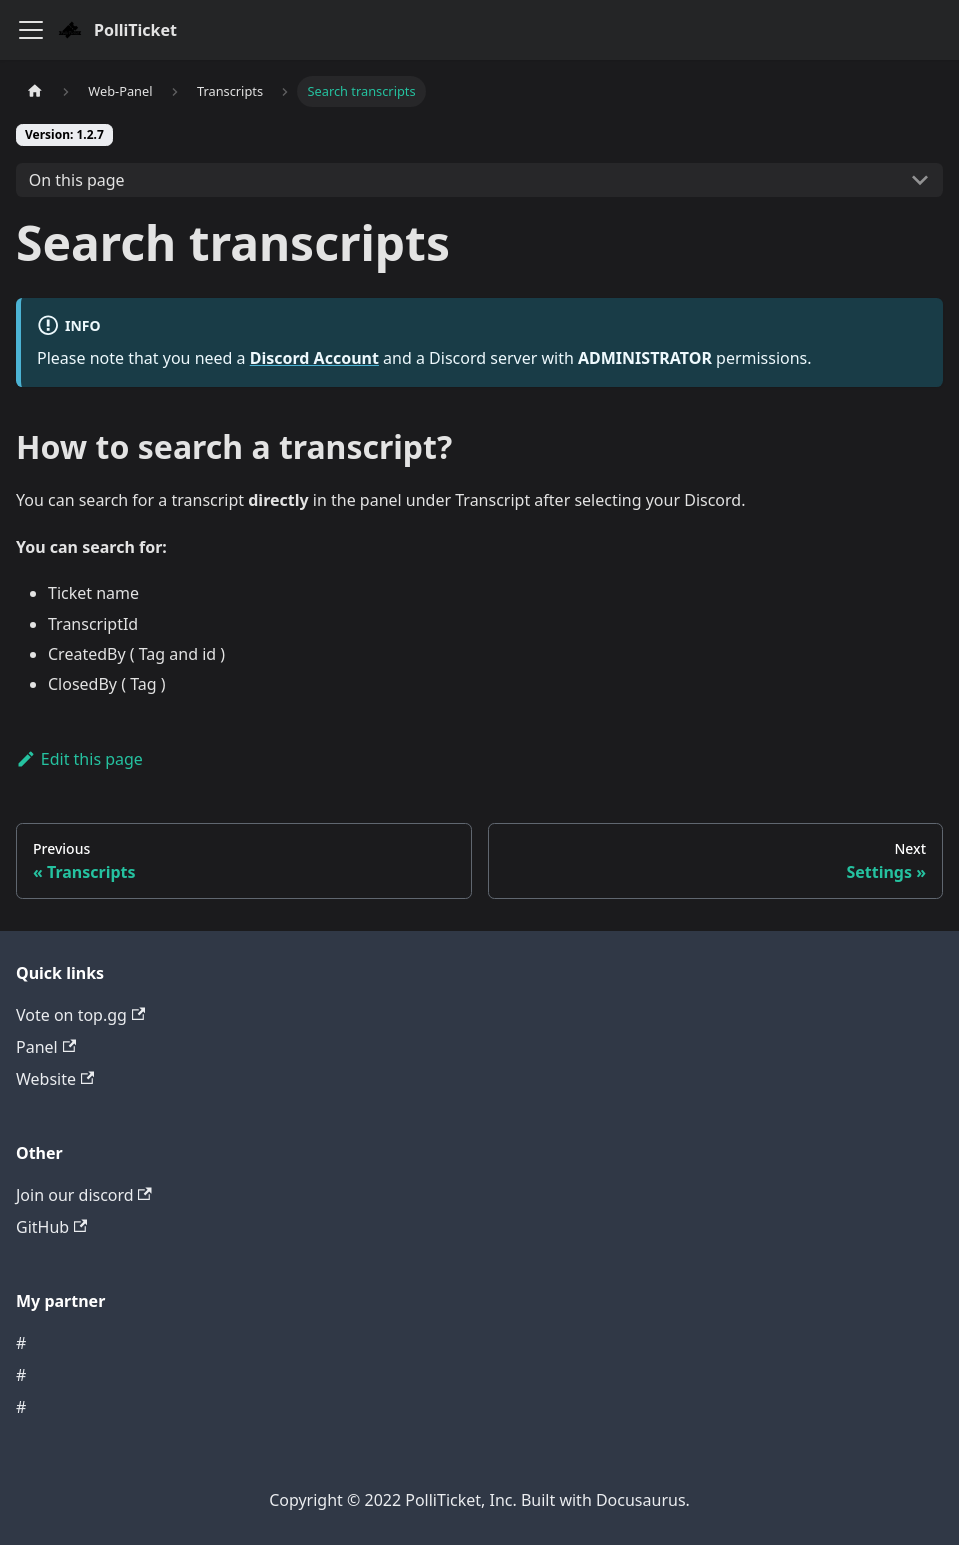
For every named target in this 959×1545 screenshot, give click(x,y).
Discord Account (314, 358)
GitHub (51, 1227)
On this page (77, 180)
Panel (46, 1047)
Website (55, 1079)
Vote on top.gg (80, 1015)
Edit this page (79, 759)
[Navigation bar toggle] (31, 30)
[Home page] (35, 91)
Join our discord (84, 1195)
